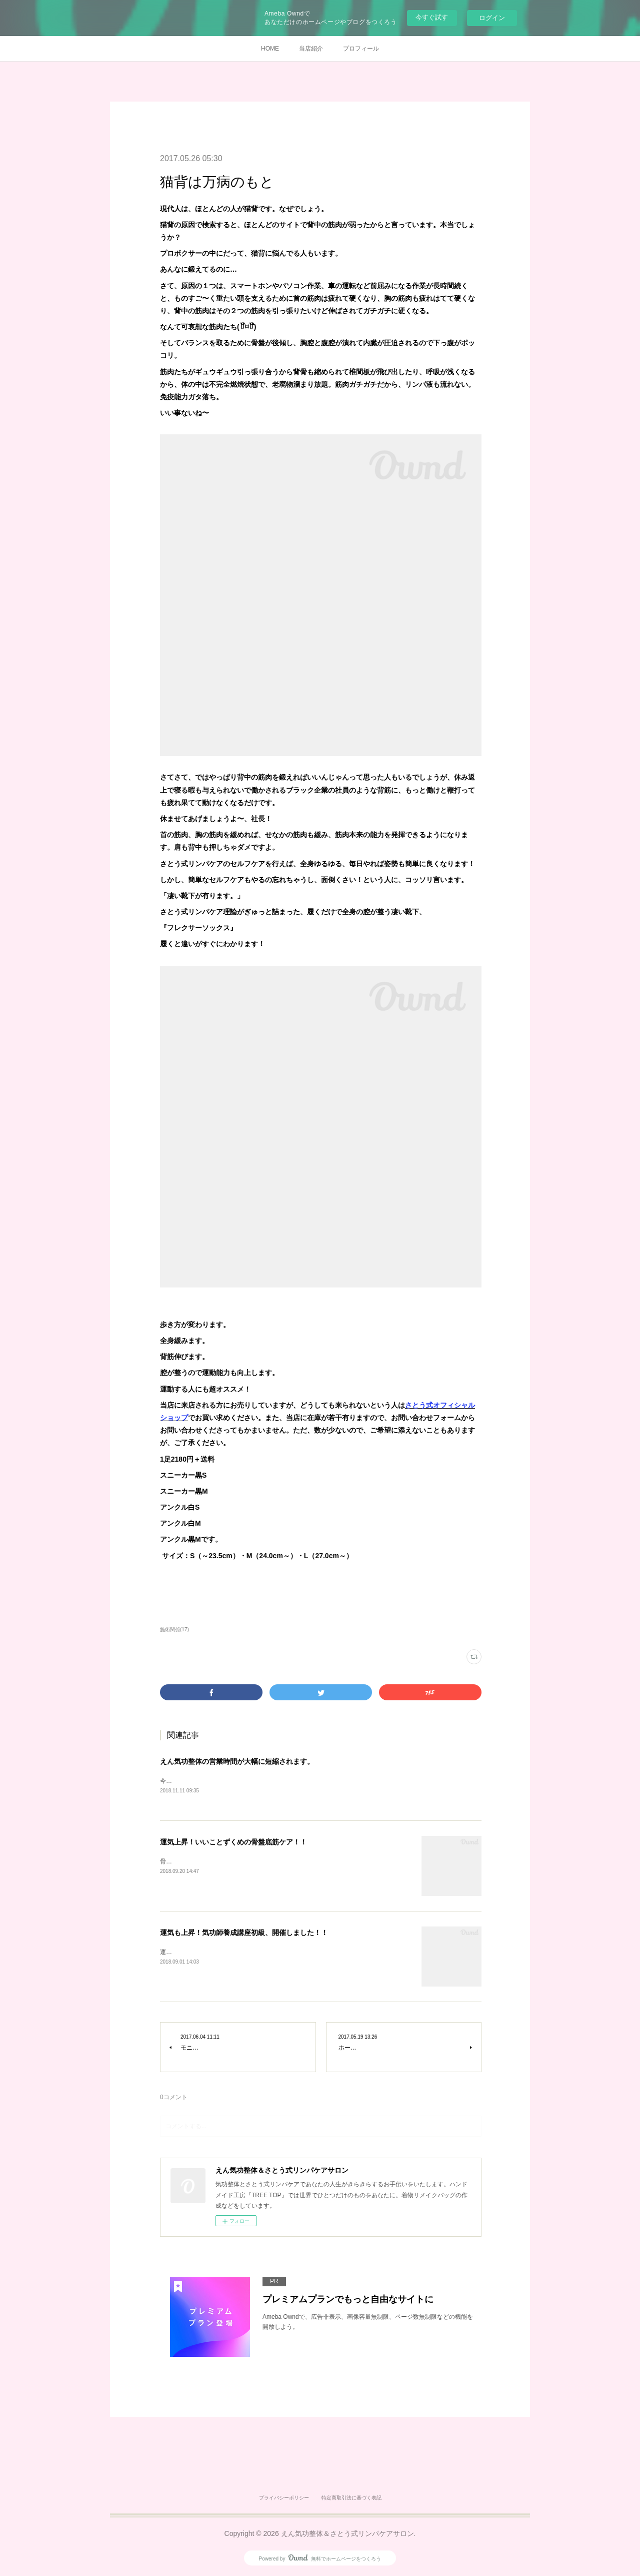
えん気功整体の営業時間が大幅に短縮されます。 (237, 1761)
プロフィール (361, 48)
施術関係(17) (174, 1629)
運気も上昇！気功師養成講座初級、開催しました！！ (244, 1933)
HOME (270, 48)
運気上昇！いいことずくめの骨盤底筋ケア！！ (233, 1843)
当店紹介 (311, 48)
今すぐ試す (432, 17)
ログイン (492, 18)
